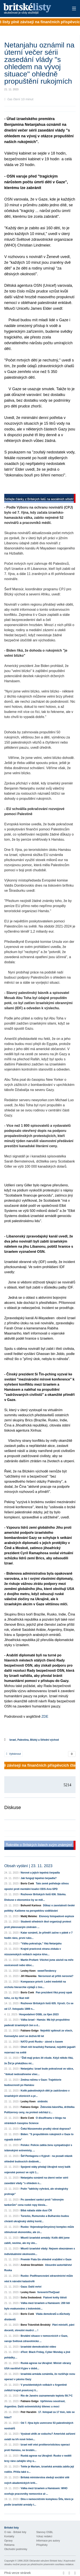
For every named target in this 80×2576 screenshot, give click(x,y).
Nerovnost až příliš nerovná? (55, 1976)
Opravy (8, 2540)
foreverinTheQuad (48, 2292)
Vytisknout (13, 1753)
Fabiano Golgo (30, 2030)
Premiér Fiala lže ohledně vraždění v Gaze (46, 2259)
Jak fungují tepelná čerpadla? (39, 1878)
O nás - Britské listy (15, 2532)
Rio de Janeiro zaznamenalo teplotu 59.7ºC (47, 2395)
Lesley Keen (28, 1970)
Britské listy (33, 9)
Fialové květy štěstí (55, 2297)
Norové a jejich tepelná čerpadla (40, 1872)
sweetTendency (46, 1970)
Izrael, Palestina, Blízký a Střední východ (34, 1739)
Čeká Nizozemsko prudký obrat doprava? (46, 2128)
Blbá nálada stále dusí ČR (36, 2210)
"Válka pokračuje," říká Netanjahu (41, 1943)
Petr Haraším (28, 2412)
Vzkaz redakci (44, 2536)
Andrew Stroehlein (32, 2264)
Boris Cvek (27, 1883)
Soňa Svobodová (31, 2297)
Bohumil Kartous (31, 1905)
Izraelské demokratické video (38, 2346)
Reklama (9, 2544)
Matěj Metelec (29, 1916)
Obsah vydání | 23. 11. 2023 (28, 1866)
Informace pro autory (48, 2540)
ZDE (44, 1716)
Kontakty (9, 2536)
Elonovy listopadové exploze (56, 1916)
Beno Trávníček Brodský (36, 2324)
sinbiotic (42, 2101)
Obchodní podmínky (15, 2549)
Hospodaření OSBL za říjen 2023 (39, 2014)
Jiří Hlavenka (28, 1976)
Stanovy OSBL (44, 2532)
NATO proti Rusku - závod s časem (42, 2041)
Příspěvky (42, 2544)
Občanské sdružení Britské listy (45, 2560)
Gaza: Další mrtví (31, 2286)
